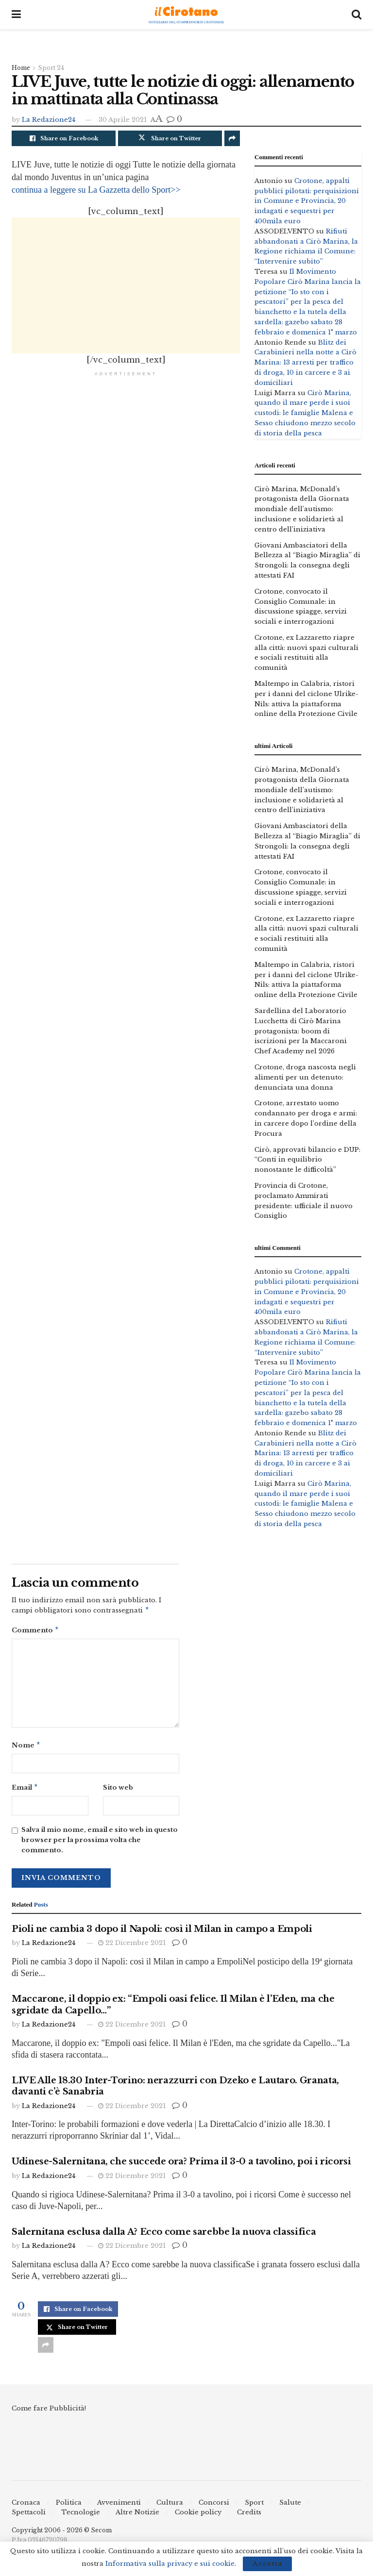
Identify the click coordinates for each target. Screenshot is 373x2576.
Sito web (118, 1790)
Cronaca (26, 2506)
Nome (26, 1748)
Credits (249, 2516)
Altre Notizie (137, 2516)
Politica (69, 2506)
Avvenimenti (119, 2506)
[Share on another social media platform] (232, 138)
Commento (35, 1632)
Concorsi (214, 2506)
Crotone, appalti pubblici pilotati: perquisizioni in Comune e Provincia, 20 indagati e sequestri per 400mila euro (306, 201)
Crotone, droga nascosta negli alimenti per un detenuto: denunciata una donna (305, 1077)
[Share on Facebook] (64, 138)
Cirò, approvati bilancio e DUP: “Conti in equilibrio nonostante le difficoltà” (307, 1160)
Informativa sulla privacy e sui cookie (170, 2563)
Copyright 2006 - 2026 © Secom (62, 2534)
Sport (254, 2506)
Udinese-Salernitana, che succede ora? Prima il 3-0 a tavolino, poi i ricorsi (181, 2165)
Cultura (169, 2506)
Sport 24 (51, 67)
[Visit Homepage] (186, 14)
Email (25, 1791)
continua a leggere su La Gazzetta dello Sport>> (96, 190)
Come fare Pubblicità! (49, 2412)
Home (21, 67)
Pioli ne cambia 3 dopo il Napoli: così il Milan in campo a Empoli (162, 1933)
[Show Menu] (16, 14)
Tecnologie (80, 2516)
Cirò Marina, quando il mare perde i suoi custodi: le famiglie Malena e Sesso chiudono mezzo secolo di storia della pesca (305, 413)
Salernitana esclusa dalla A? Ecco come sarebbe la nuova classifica (164, 2235)
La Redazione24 (48, 120)
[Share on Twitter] (170, 138)
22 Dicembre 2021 (132, 1947)
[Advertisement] (126, 285)
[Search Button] (356, 14)
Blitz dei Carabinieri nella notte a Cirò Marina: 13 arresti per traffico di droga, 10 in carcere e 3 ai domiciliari (305, 362)
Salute (290, 2506)
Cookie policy (198, 2516)
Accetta (267, 2563)
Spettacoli (29, 2516)
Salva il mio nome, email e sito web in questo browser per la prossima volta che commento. (99, 1843)
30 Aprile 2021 (123, 120)
